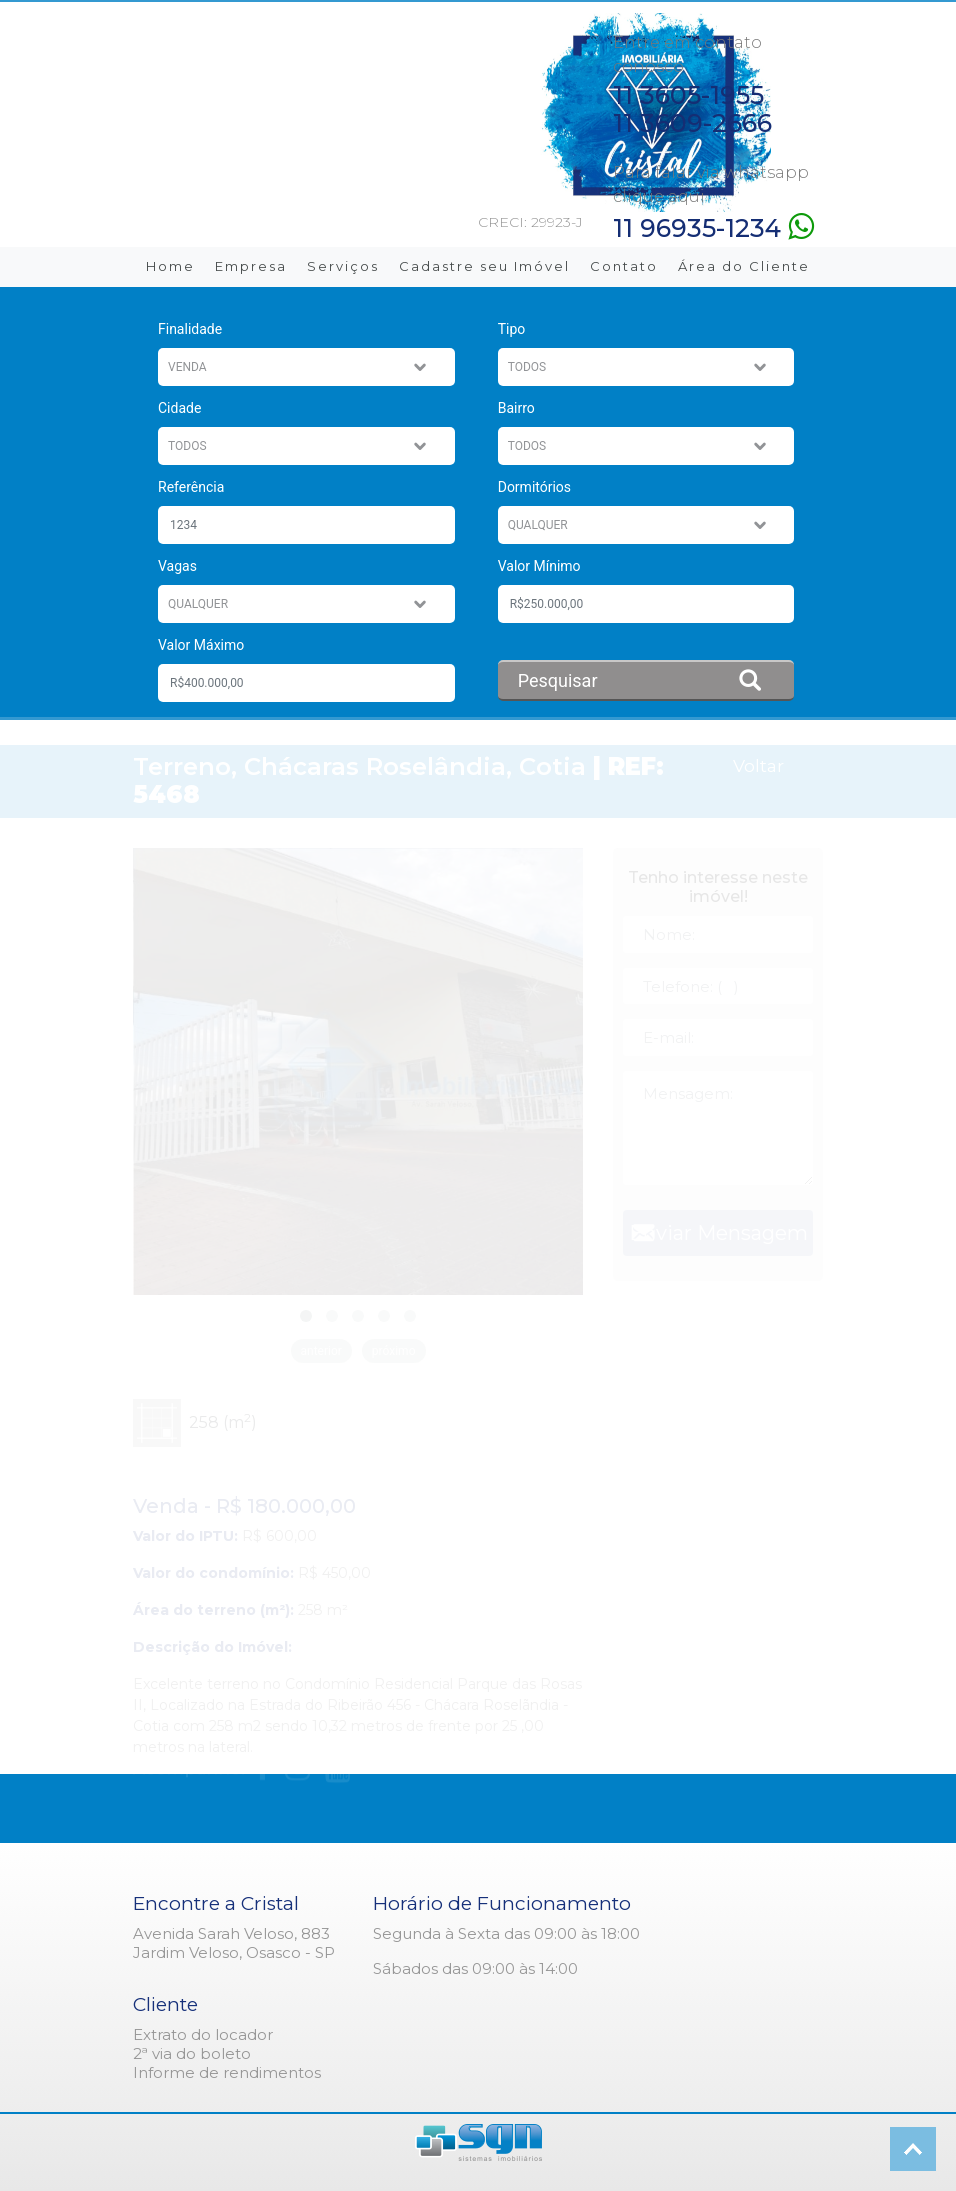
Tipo (512, 329)
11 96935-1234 (713, 226)
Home (170, 266)
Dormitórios (534, 487)
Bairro (516, 408)
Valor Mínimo (539, 566)
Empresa (251, 266)
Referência (191, 487)
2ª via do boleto (192, 2053)
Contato (624, 266)
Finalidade (190, 329)
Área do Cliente (744, 266)
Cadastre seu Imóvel (484, 266)
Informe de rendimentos (227, 2072)
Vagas (177, 566)
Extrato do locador (203, 2034)
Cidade (179, 408)
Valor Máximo (201, 645)
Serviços (343, 266)
